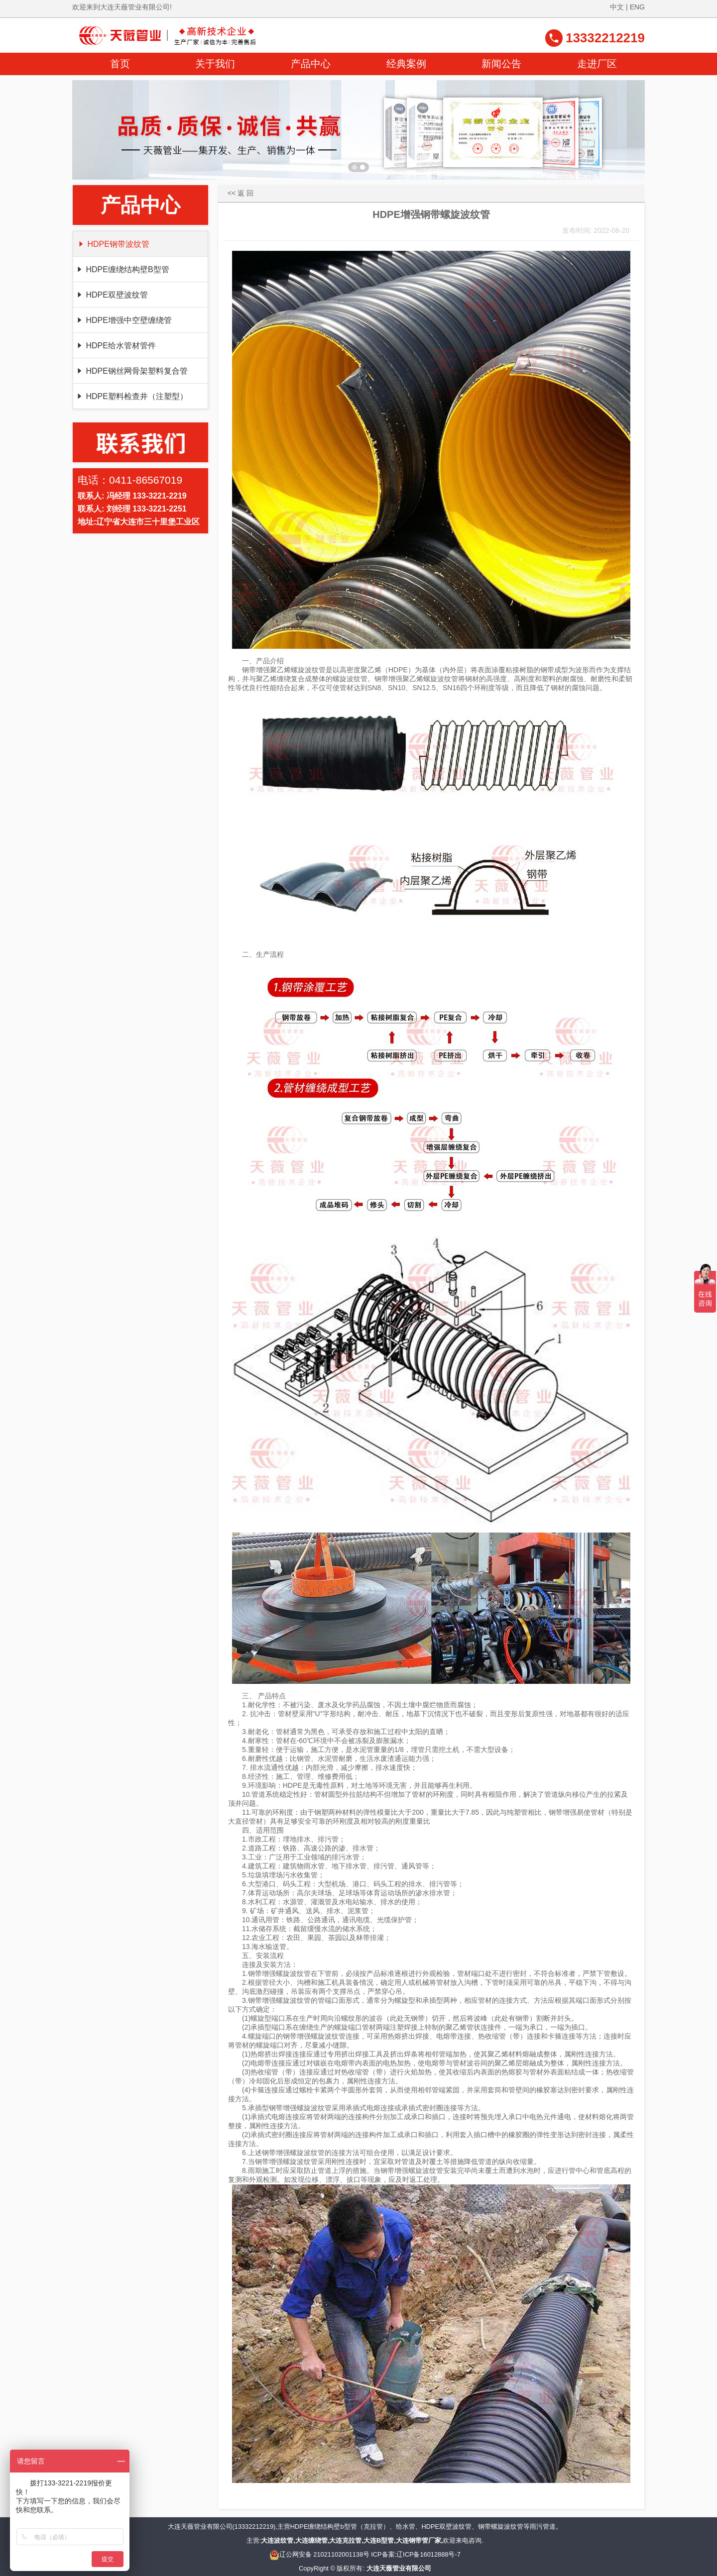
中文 (617, 7)
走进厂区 (597, 63)
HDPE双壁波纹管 (112, 295)
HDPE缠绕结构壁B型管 (122, 269)
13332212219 (605, 37)
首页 (120, 63)
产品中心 (311, 63)
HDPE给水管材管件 (116, 345)
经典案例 (406, 63)
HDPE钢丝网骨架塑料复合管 (132, 371)
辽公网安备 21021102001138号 (319, 2554)
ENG (637, 7)
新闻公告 (501, 63)
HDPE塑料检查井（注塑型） (132, 396)
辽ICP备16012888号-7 (428, 2554)
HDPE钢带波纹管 (113, 244)
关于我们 (215, 63)
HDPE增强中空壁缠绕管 (124, 320)
